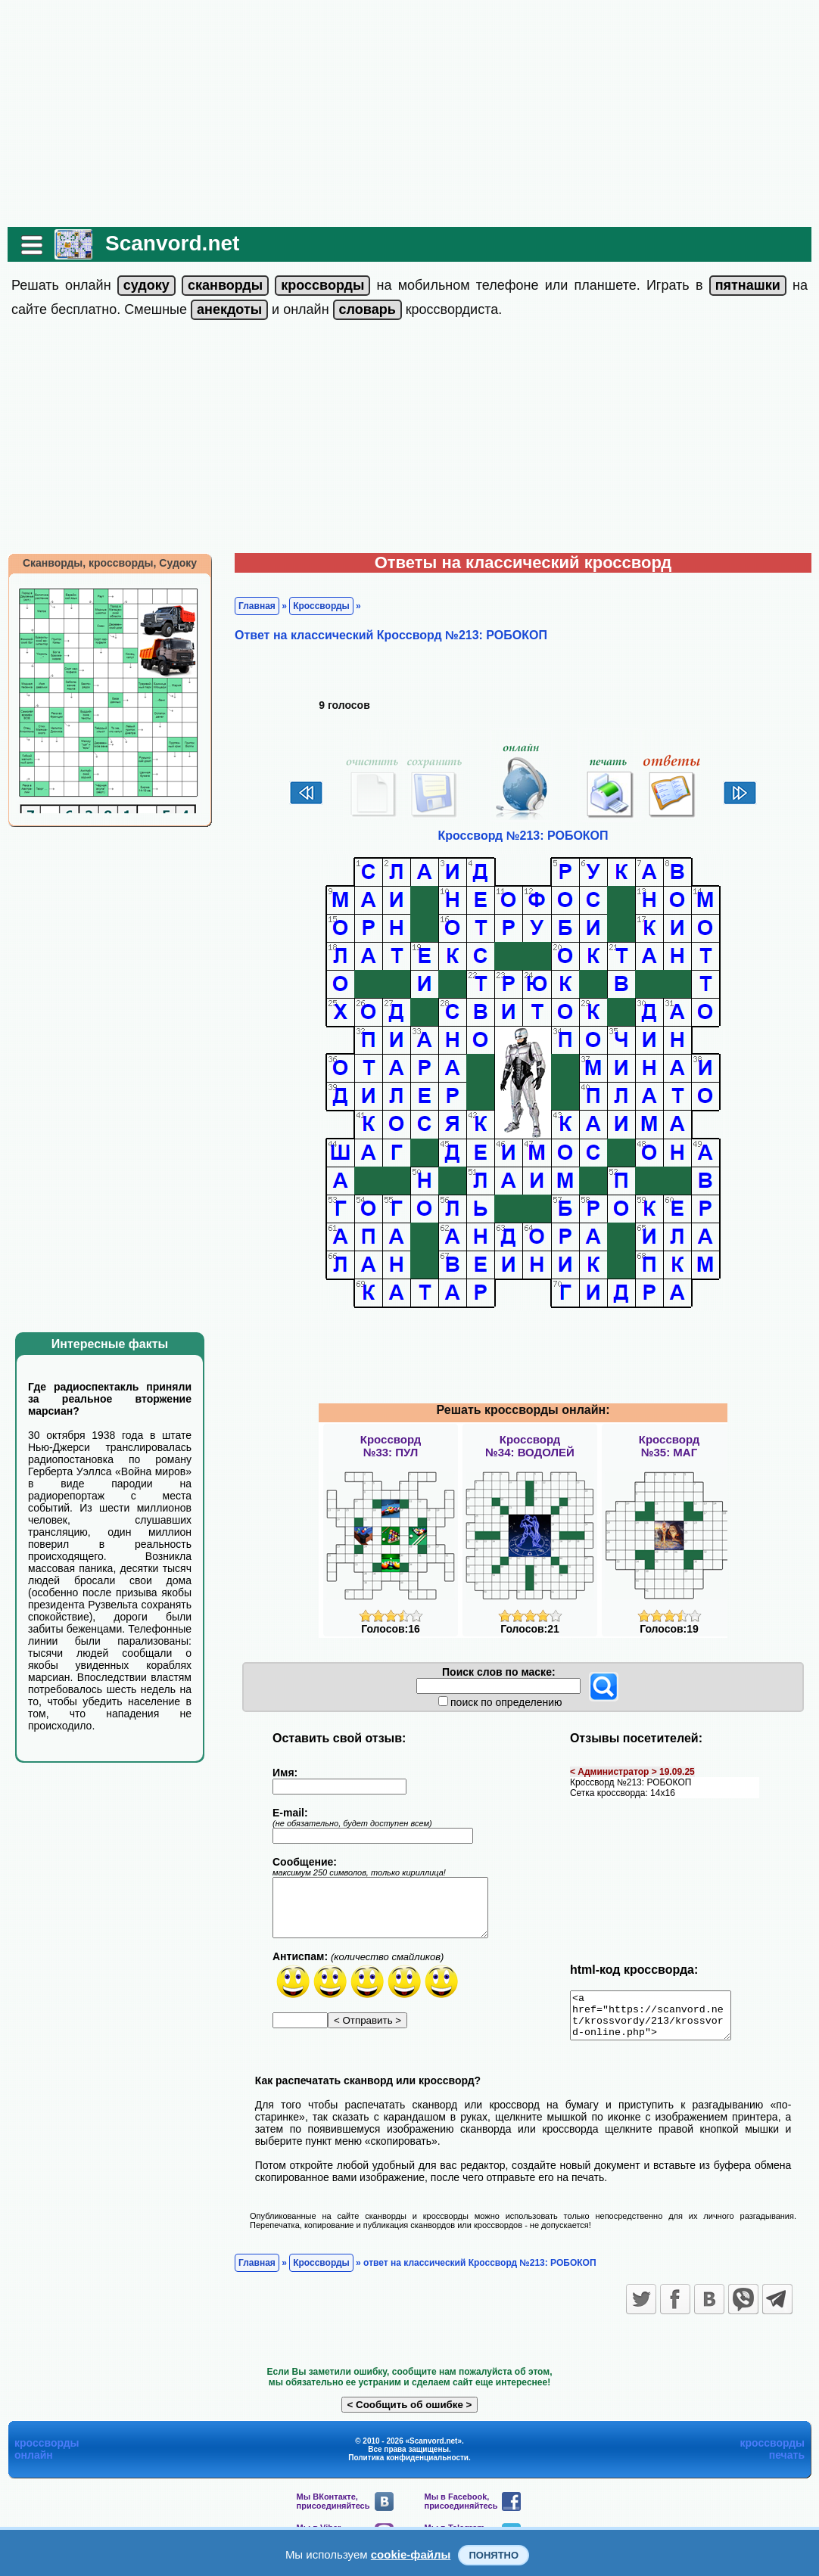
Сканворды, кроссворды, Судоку (110, 563)
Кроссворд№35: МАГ (669, 1446)
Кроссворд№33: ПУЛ (390, 1446)
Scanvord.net (172, 243)
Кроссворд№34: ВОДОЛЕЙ (530, 1446)
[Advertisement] (409, 113)
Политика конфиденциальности (408, 2467)
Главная (257, 606)
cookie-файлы (411, 2554)
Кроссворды (321, 606)
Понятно (493, 2555)
